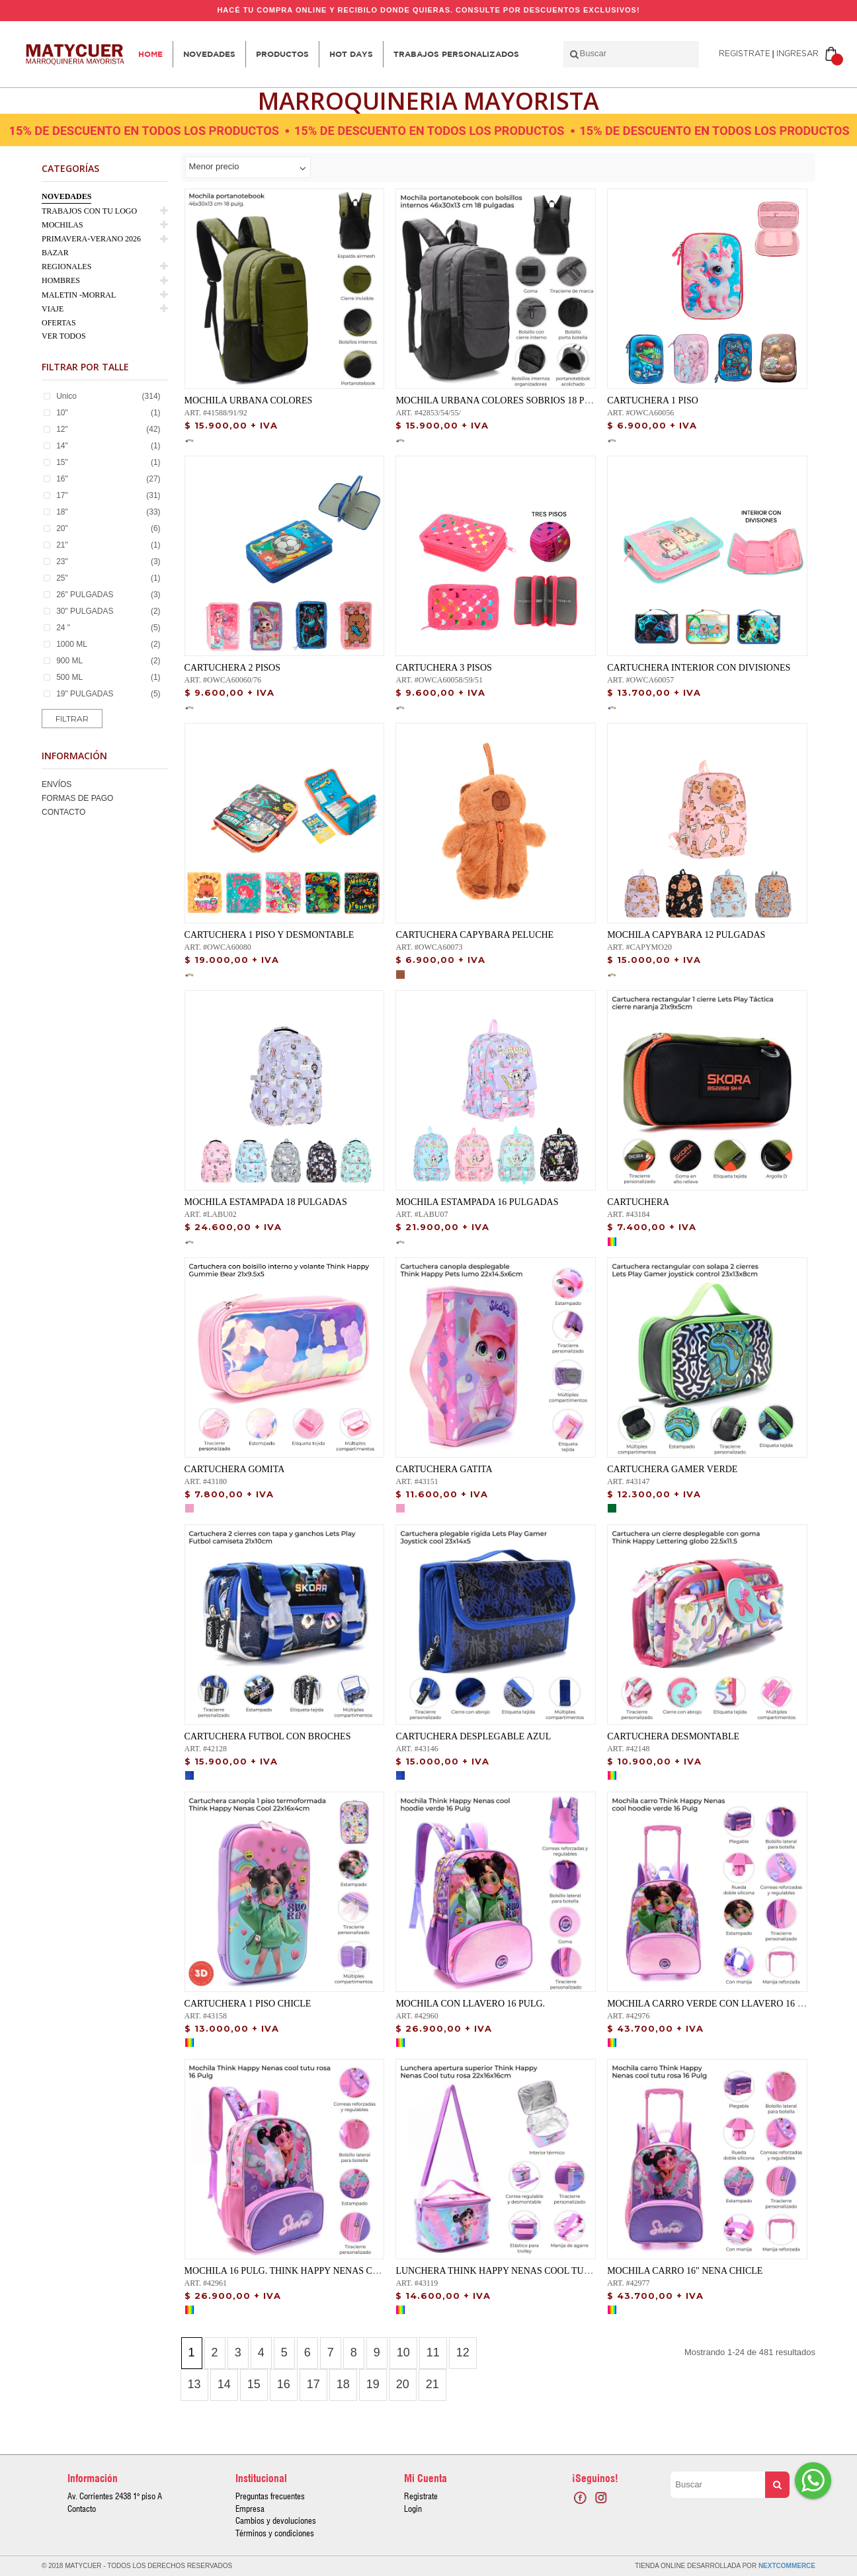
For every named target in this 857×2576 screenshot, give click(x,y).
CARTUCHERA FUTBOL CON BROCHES (267, 1736)
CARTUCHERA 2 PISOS (232, 668)
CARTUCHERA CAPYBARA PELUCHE (474, 935)
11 (433, 2352)
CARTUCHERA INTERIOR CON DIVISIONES (698, 668)
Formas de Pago (77, 798)
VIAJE (52, 308)
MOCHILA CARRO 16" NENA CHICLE (684, 2271)
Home (150, 54)
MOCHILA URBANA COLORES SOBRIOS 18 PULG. (500, 400)
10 (403, 2352)
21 (432, 2384)
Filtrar (72, 719)
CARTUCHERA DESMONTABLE (673, 1736)
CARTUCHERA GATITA (443, 1469)
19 (373, 2384)
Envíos (56, 784)
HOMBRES (61, 280)
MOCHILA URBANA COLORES (248, 400)
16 (283, 2384)
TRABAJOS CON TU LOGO (89, 211)
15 (254, 2384)
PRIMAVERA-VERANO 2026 (91, 238)
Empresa (250, 2508)
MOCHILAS (62, 224)
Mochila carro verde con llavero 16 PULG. (715, 2004)
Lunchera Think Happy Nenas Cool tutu (495, 2271)
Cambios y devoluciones (275, 2520)
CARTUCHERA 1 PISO (652, 400)
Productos (282, 54)
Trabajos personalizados (456, 54)
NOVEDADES (66, 196)
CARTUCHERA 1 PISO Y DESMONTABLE (269, 935)
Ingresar (797, 54)
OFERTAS (59, 322)
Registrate (744, 54)
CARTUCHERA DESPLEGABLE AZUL (473, 1736)
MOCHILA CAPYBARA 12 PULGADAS (686, 935)
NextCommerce (786, 2565)
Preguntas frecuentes (270, 2496)
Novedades (209, 54)
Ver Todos (64, 336)
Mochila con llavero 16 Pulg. (470, 2004)
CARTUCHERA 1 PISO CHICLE (247, 2004)
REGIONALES (66, 266)
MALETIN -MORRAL (79, 295)
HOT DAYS (351, 54)
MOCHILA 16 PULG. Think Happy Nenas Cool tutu (301, 2271)
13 (194, 2384)
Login (413, 2508)
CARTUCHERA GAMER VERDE (672, 1469)
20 (402, 2384)
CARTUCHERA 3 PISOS (443, 668)
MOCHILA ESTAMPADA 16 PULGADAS (476, 1202)
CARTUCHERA (638, 1202)
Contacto (63, 812)
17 (313, 2384)
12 (462, 2352)
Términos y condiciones (274, 2533)
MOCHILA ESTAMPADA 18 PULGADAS (265, 1202)
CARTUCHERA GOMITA (234, 1469)
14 (224, 2384)
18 (343, 2384)
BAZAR (55, 252)
